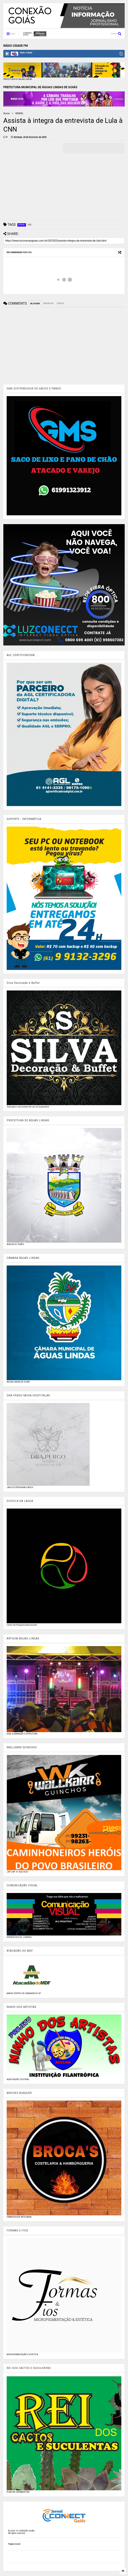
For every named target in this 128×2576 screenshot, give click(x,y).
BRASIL (19, 113)
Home (6, 113)
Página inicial (14, 2544)
